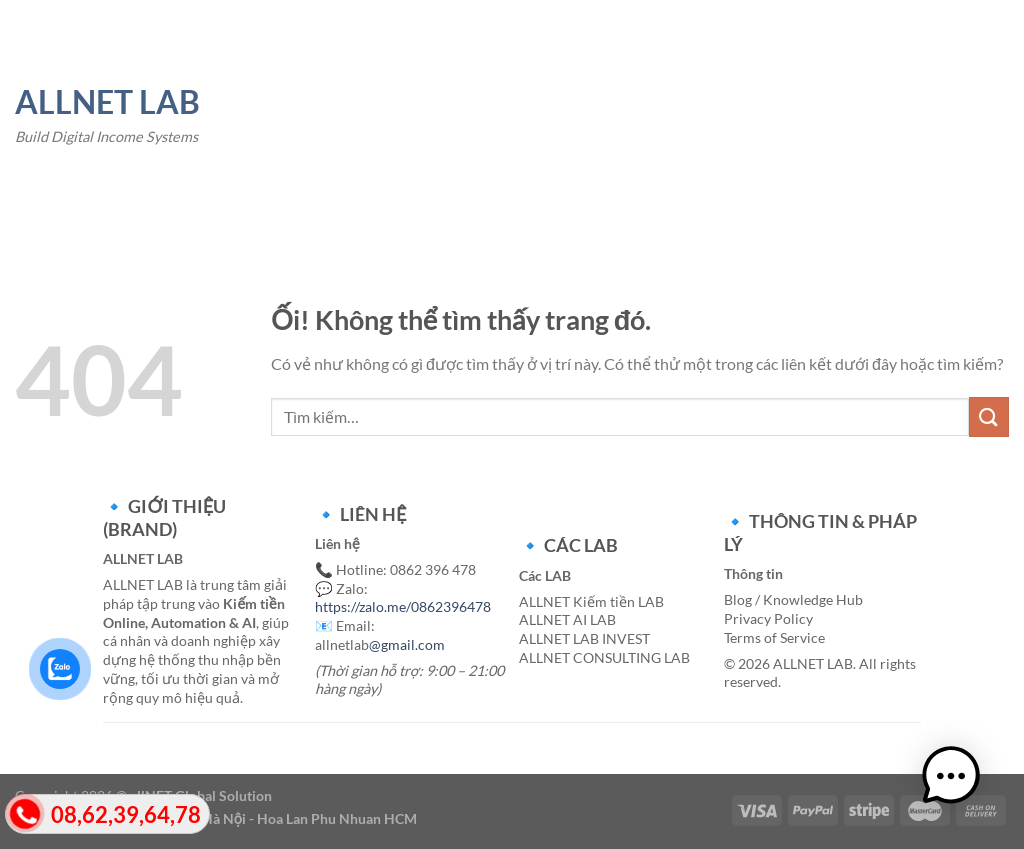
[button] (962, 787)
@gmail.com (407, 644)
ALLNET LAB (107, 102)
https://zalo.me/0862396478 (403, 606)
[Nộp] (989, 416)
